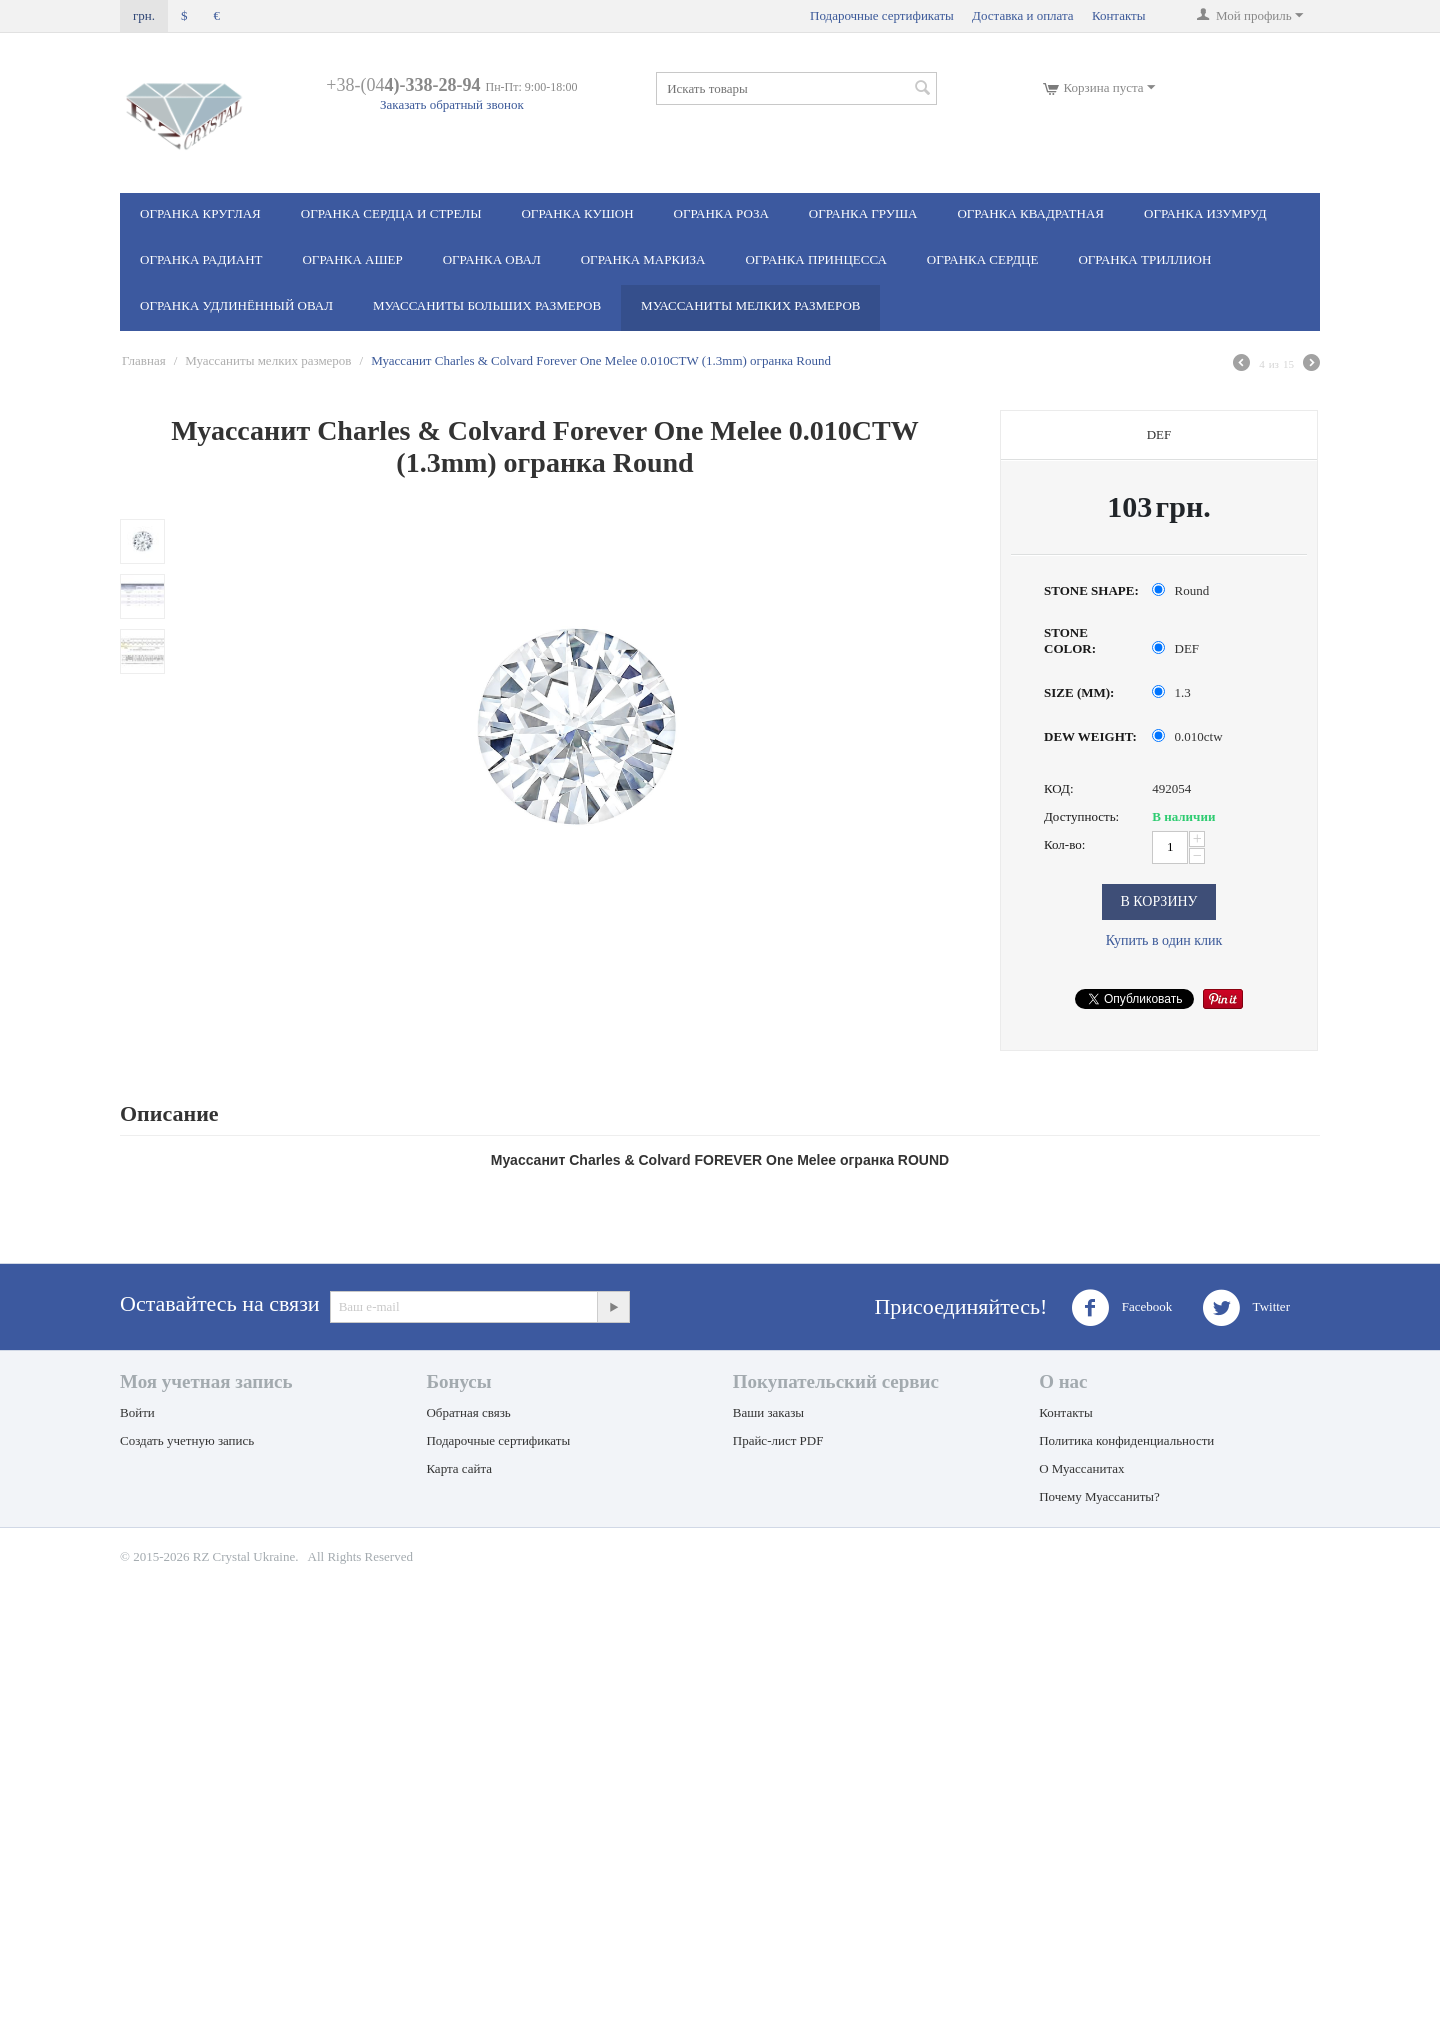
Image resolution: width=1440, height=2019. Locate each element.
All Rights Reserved (360, 1556)
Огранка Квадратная (1030, 213)
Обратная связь (468, 1412)
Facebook (1122, 1308)
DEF (1177, 648)
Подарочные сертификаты (882, 15)
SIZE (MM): (1079, 692)
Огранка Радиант (201, 259)
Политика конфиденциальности (1126, 1440)
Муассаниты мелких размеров (750, 305)
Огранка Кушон (577, 213)
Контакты (1119, 15)
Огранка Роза (721, 213)
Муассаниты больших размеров (487, 305)
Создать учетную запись (187, 1440)
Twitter (1246, 1308)
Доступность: (1081, 816)
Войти (137, 1412)
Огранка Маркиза (643, 259)
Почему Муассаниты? (1099, 1496)
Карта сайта (459, 1468)
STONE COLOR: (1070, 640)
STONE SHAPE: (1091, 590)
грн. (144, 15)
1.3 (1173, 692)
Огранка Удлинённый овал (236, 305)
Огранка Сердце (983, 259)
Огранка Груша (863, 213)
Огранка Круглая (200, 213)
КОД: (1059, 788)
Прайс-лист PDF (778, 1440)
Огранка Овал (492, 259)
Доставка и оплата (1023, 15)
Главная (144, 360)
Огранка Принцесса (815, 259)
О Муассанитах (1081, 1468)
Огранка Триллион (1144, 259)
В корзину (1158, 901)
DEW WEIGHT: (1090, 736)
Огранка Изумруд (1205, 213)
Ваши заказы (768, 1412)
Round (1182, 590)
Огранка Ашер (352, 259)
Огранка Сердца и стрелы (391, 213)
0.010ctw (1189, 736)
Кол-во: (1064, 844)
